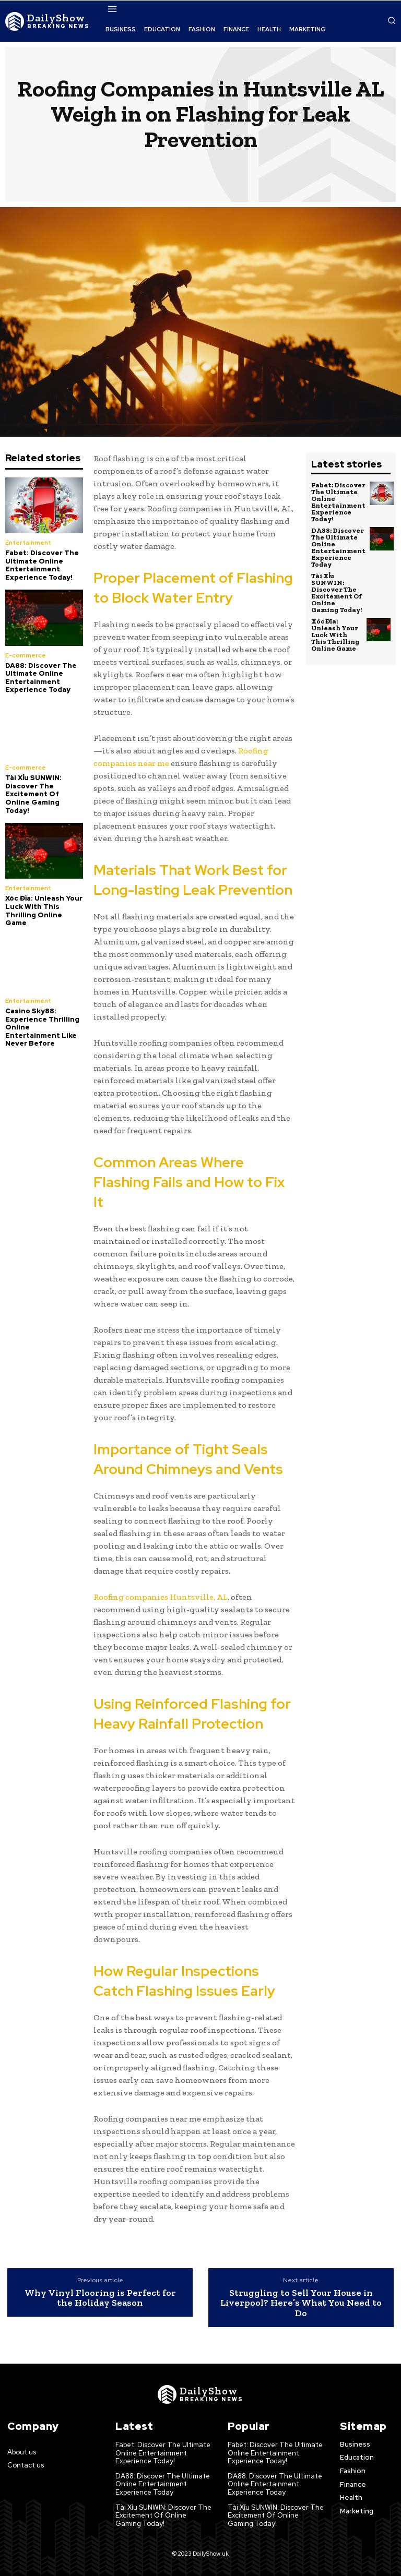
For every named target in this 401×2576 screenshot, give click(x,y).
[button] (391, 20)
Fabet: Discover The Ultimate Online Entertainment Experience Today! (42, 565)
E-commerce (25, 655)
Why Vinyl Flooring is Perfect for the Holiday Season (100, 2298)
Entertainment (28, 543)
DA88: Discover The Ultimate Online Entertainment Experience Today (41, 677)
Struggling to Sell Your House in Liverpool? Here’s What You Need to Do (301, 2303)
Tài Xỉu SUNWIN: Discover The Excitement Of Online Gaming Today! (33, 793)
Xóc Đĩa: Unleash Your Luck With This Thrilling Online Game (43, 910)
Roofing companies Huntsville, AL (160, 1597)
